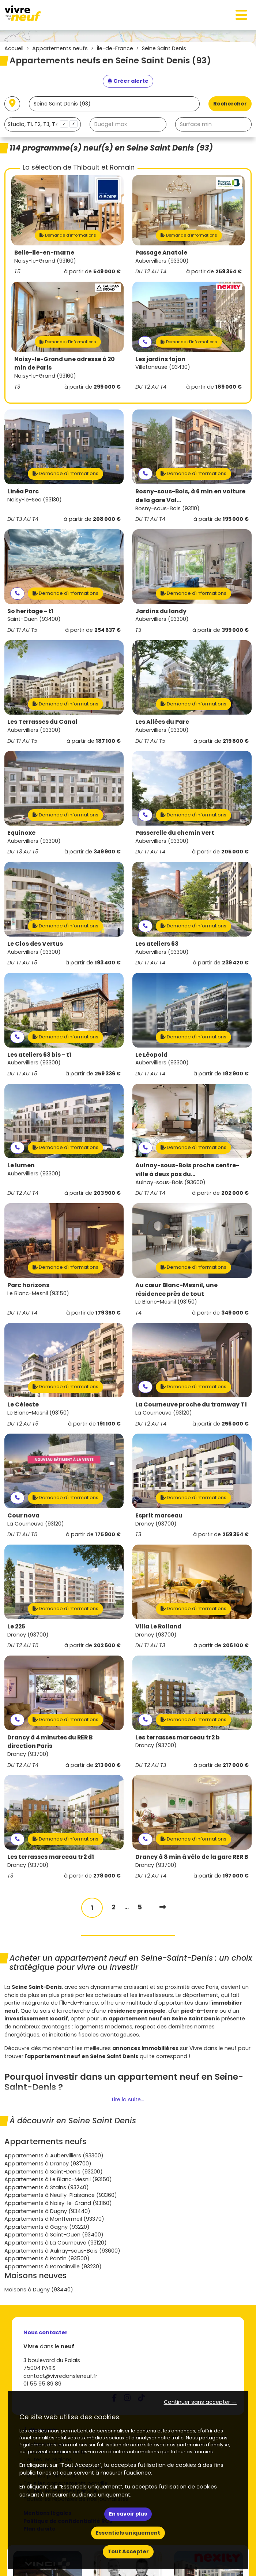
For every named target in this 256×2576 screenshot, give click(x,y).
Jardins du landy (161, 611)
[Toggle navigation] (241, 15)
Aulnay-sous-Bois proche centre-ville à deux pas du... (187, 1169)
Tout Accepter (128, 2551)
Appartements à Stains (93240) (46, 2187)
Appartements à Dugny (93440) (47, 2211)
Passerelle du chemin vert (174, 833)
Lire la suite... (128, 2099)
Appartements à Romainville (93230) (53, 2266)
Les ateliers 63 (156, 943)
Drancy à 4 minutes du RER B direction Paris (50, 1741)
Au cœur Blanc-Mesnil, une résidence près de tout (176, 1289)
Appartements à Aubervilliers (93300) (53, 2155)
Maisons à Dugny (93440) (38, 2289)
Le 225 (16, 1626)
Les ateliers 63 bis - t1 (39, 1054)
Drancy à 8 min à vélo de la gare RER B (191, 1857)
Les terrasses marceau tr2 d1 (50, 1857)
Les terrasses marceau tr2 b (177, 1737)
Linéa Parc (23, 491)
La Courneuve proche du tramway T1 (191, 1404)
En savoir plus (128, 2513)
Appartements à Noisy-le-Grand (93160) (58, 2203)
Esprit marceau (158, 1515)
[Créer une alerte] (128, 81)
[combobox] (42, 124)
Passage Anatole (161, 252)
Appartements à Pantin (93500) (47, 2258)
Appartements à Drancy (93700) (47, 2163)
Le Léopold (151, 1054)
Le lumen (21, 1165)
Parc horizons (28, 1285)
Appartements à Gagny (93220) (47, 2227)
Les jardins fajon (160, 359)
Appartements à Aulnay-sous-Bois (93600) (62, 2250)
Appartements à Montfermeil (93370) (54, 2219)
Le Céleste (23, 1404)
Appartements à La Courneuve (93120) (55, 2242)
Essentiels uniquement (128, 2532)
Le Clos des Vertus (35, 943)
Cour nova (23, 1515)
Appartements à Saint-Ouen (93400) (53, 2234)
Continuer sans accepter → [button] (200, 2402)
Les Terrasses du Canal (42, 722)
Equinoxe (21, 833)
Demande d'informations (67, 235)
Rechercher (230, 103)
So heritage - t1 (30, 611)
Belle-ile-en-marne (44, 252)
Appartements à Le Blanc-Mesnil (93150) (58, 2179)
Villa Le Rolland (158, 1626)
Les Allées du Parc (162, 722)
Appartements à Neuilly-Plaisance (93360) (60, 2195)
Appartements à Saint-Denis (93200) (53, 2171)
